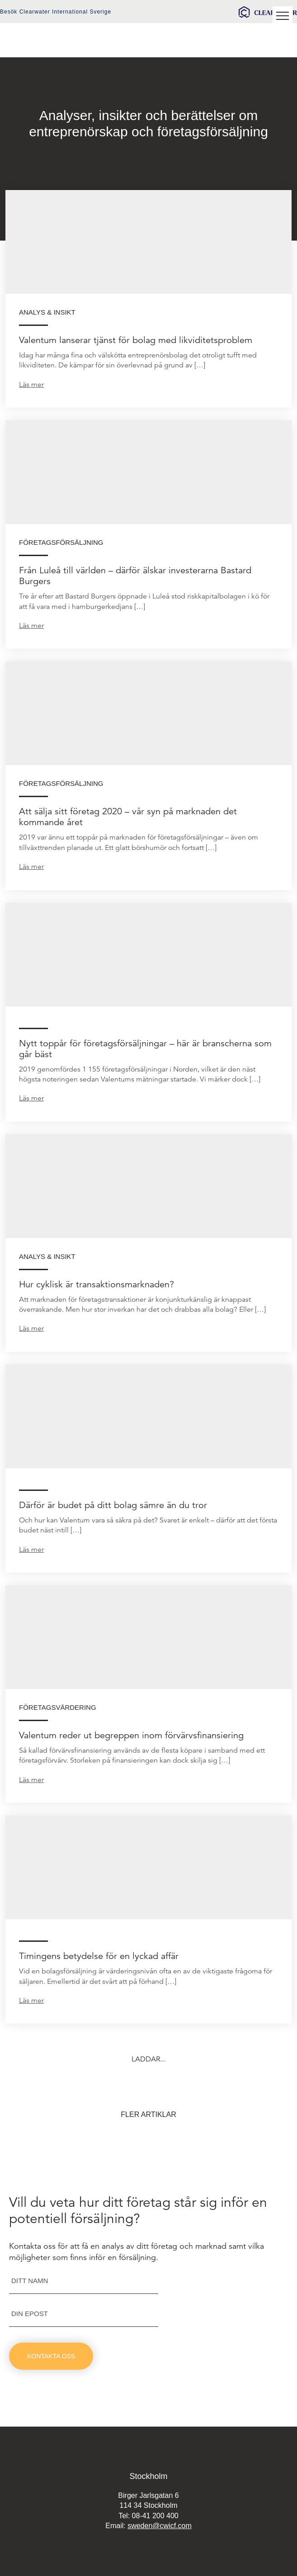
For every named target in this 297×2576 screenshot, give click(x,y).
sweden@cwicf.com (159, 2526)
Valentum (56, 40)
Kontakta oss (51, 2356)
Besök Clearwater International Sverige (55, 12)
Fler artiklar (148, 2114)
